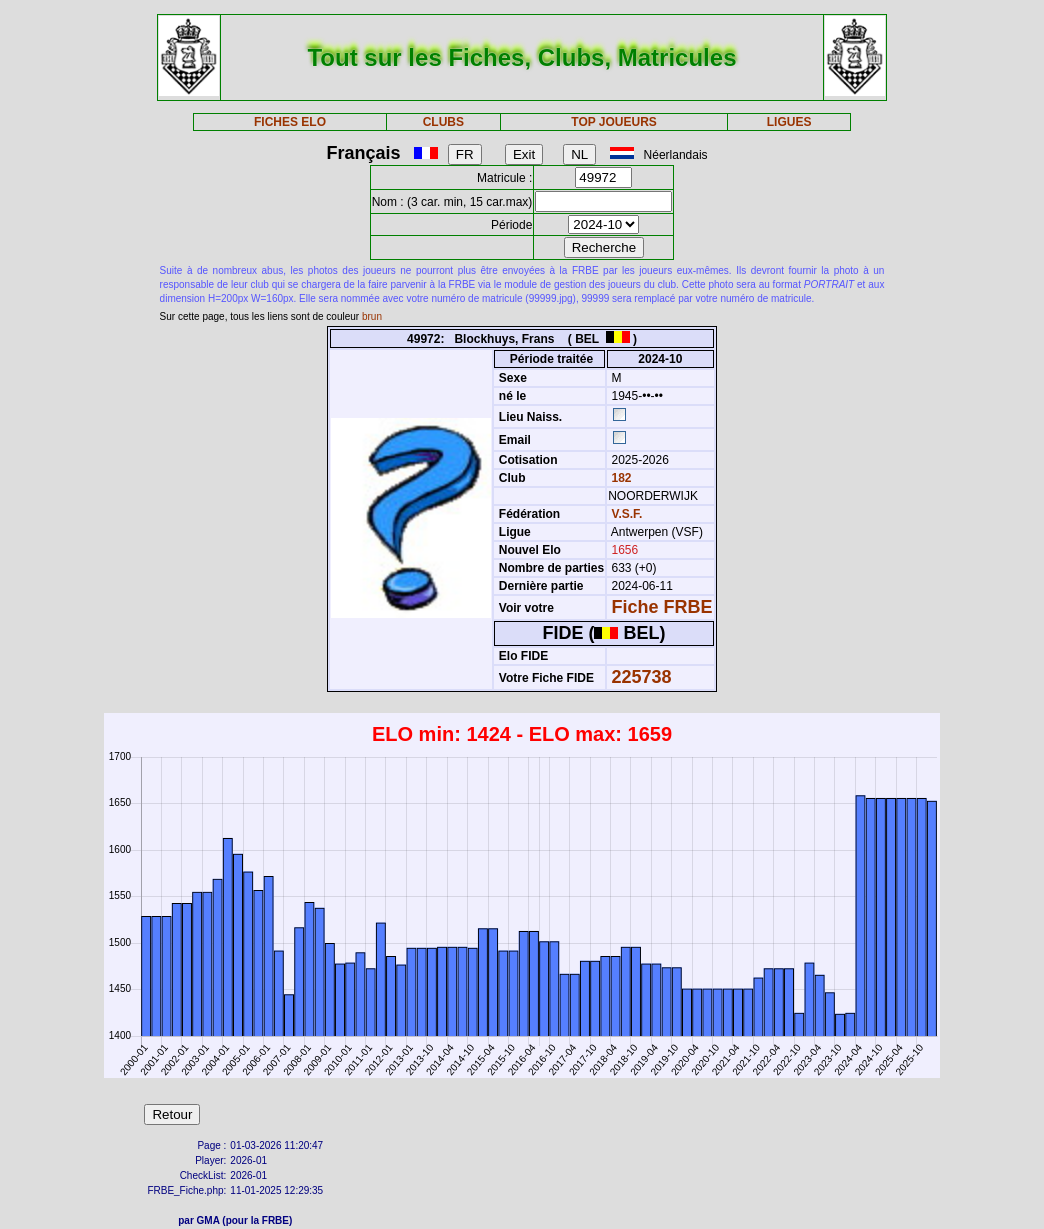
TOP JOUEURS (614, 122)
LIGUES (789, 122)
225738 (642, 677)
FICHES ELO (290, 122)
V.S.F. (627, 514)
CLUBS (443, 122)
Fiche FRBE (662, 607)
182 (619, 478)
